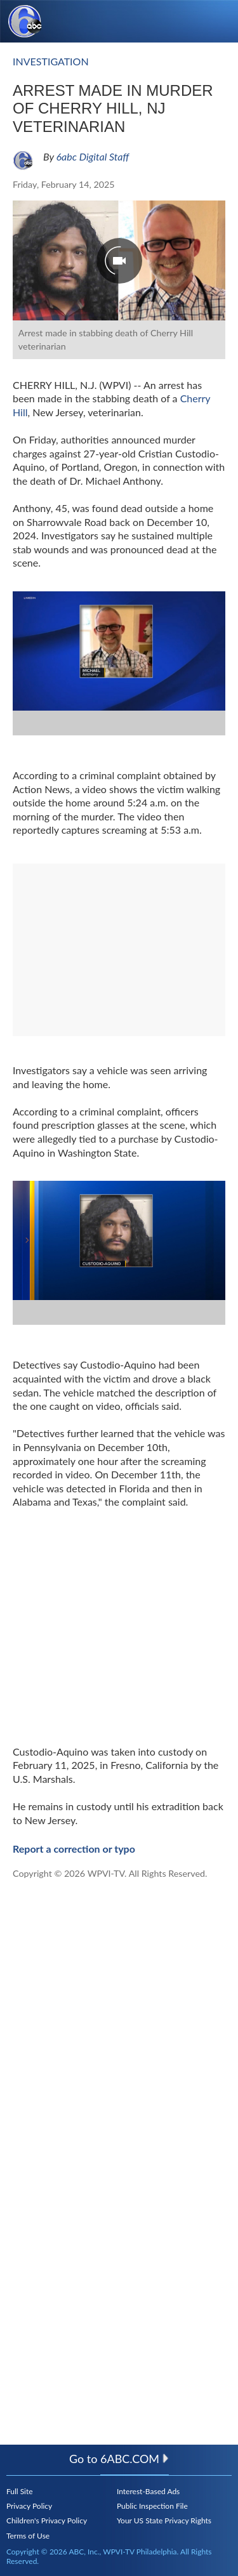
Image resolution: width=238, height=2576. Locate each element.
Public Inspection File (152, 2506)
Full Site (19, 2491)
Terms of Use (28, 2535)
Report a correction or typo (74, 1849)
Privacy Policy (29, 2506)
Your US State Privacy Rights (164, 2520)
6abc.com (134, 2459)
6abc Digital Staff (92, 156)
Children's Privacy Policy (46, 2520)
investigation (51, 61)
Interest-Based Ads (148, 2491)
